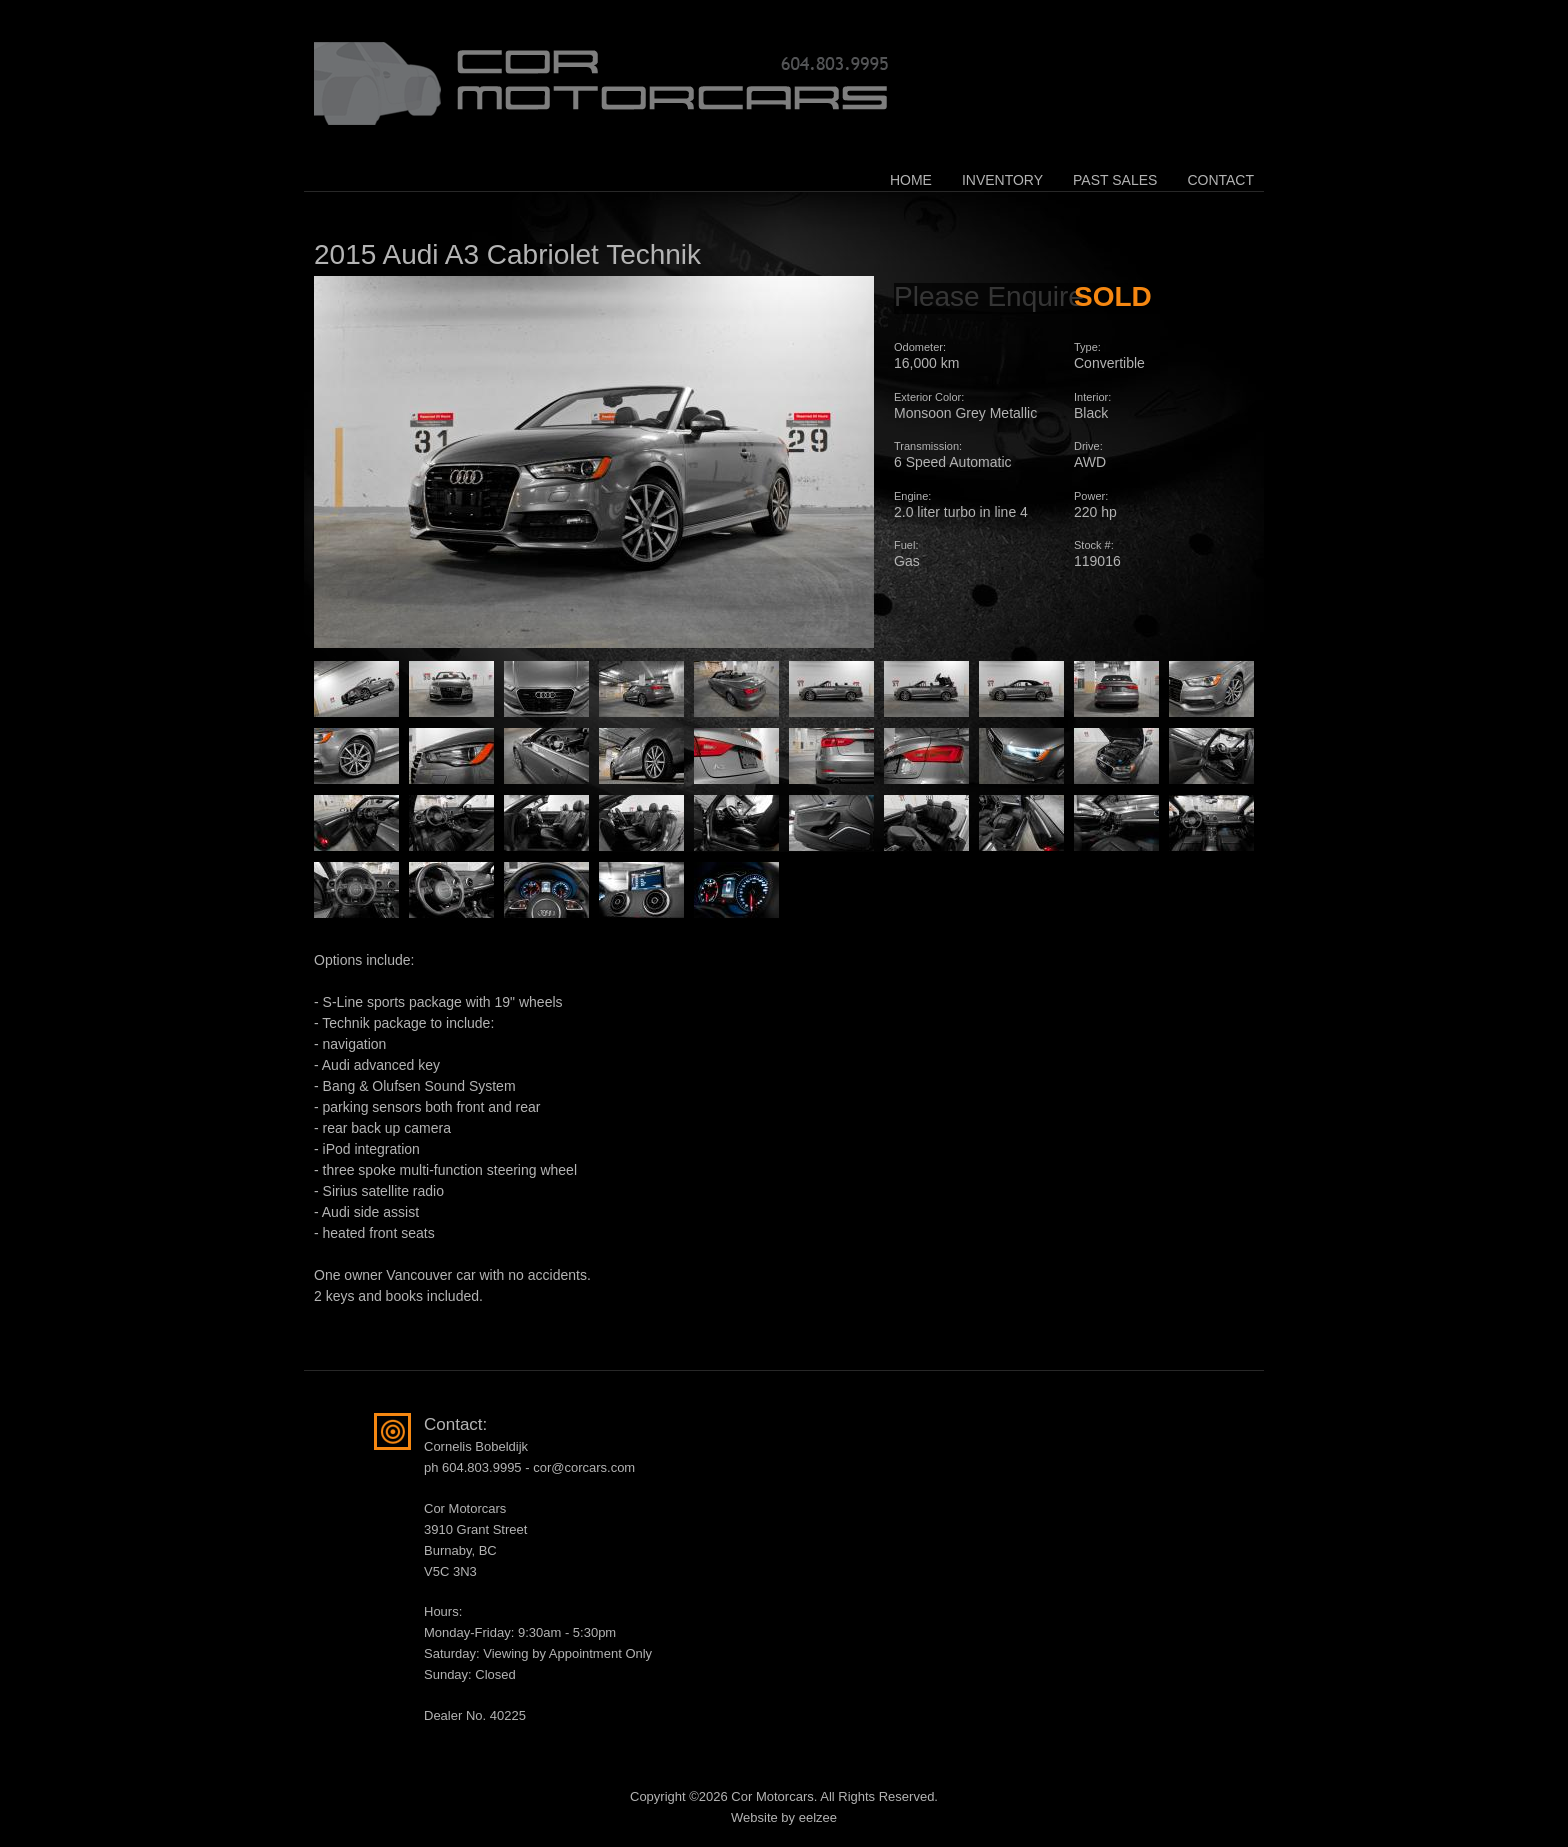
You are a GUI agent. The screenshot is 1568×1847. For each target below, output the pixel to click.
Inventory (1002, 180)
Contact (1220, 180)
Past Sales (1115, 180)
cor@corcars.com (584, 1467)
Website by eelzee (784, 1817)
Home (911, 180)
